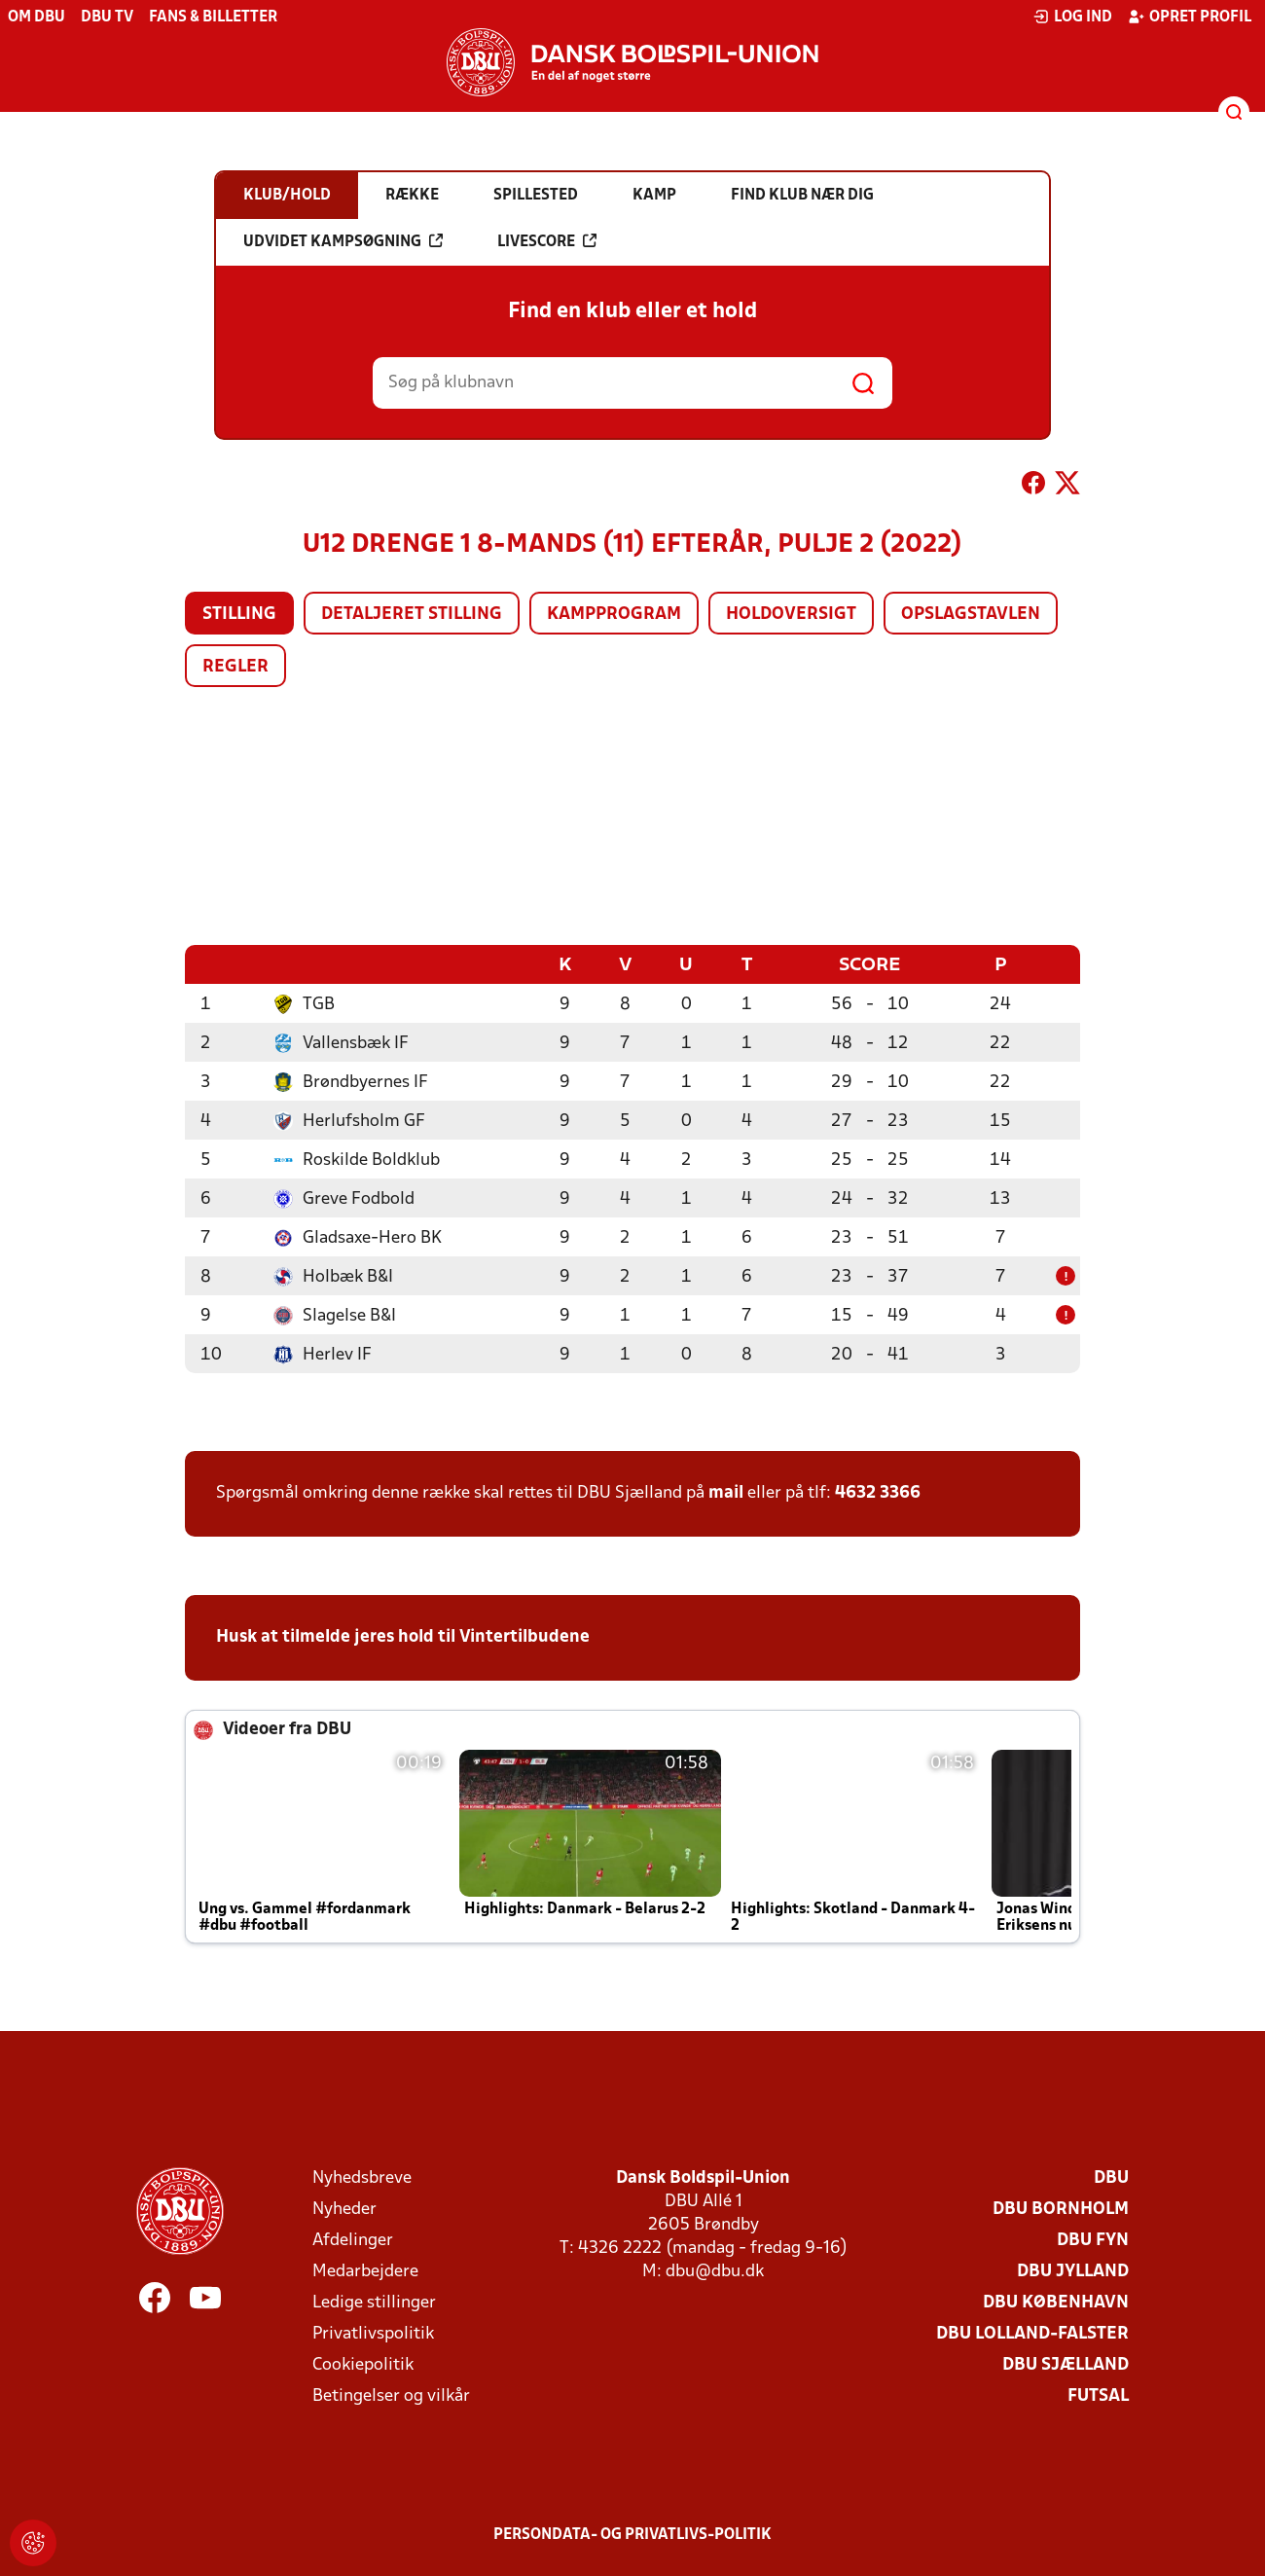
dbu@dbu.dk (715, 2271)
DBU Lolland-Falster (1032, 2333)
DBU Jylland (1073, 2271)
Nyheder (344, 2208)
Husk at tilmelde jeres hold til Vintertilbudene (403, 1636)
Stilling (239, 614)
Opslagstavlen (970, 614)
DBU (1111, 2177)
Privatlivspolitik (373, 2333)
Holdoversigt (791, 614)
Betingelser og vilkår (391, 2395)
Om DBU (36, 17)
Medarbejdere (365, 2271)
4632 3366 (878, 1492)
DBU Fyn (1093, 2239)
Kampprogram (614, 614)
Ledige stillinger (374, 2302)
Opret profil (1189, 16)
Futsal (1098, 2395)
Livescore (546, 241)
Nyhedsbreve (362, 2177)
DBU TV (107, 17)
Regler (235, 667)
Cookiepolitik (363, 2364)
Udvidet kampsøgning (343, 241)
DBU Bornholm (1061, 2208)
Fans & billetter (213, 17)
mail (725, 1492)
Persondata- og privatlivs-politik (632, 2534)
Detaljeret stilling (411, 614)
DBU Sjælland (1065, 2364)
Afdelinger (352, 2239)
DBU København (1056, 2302)
